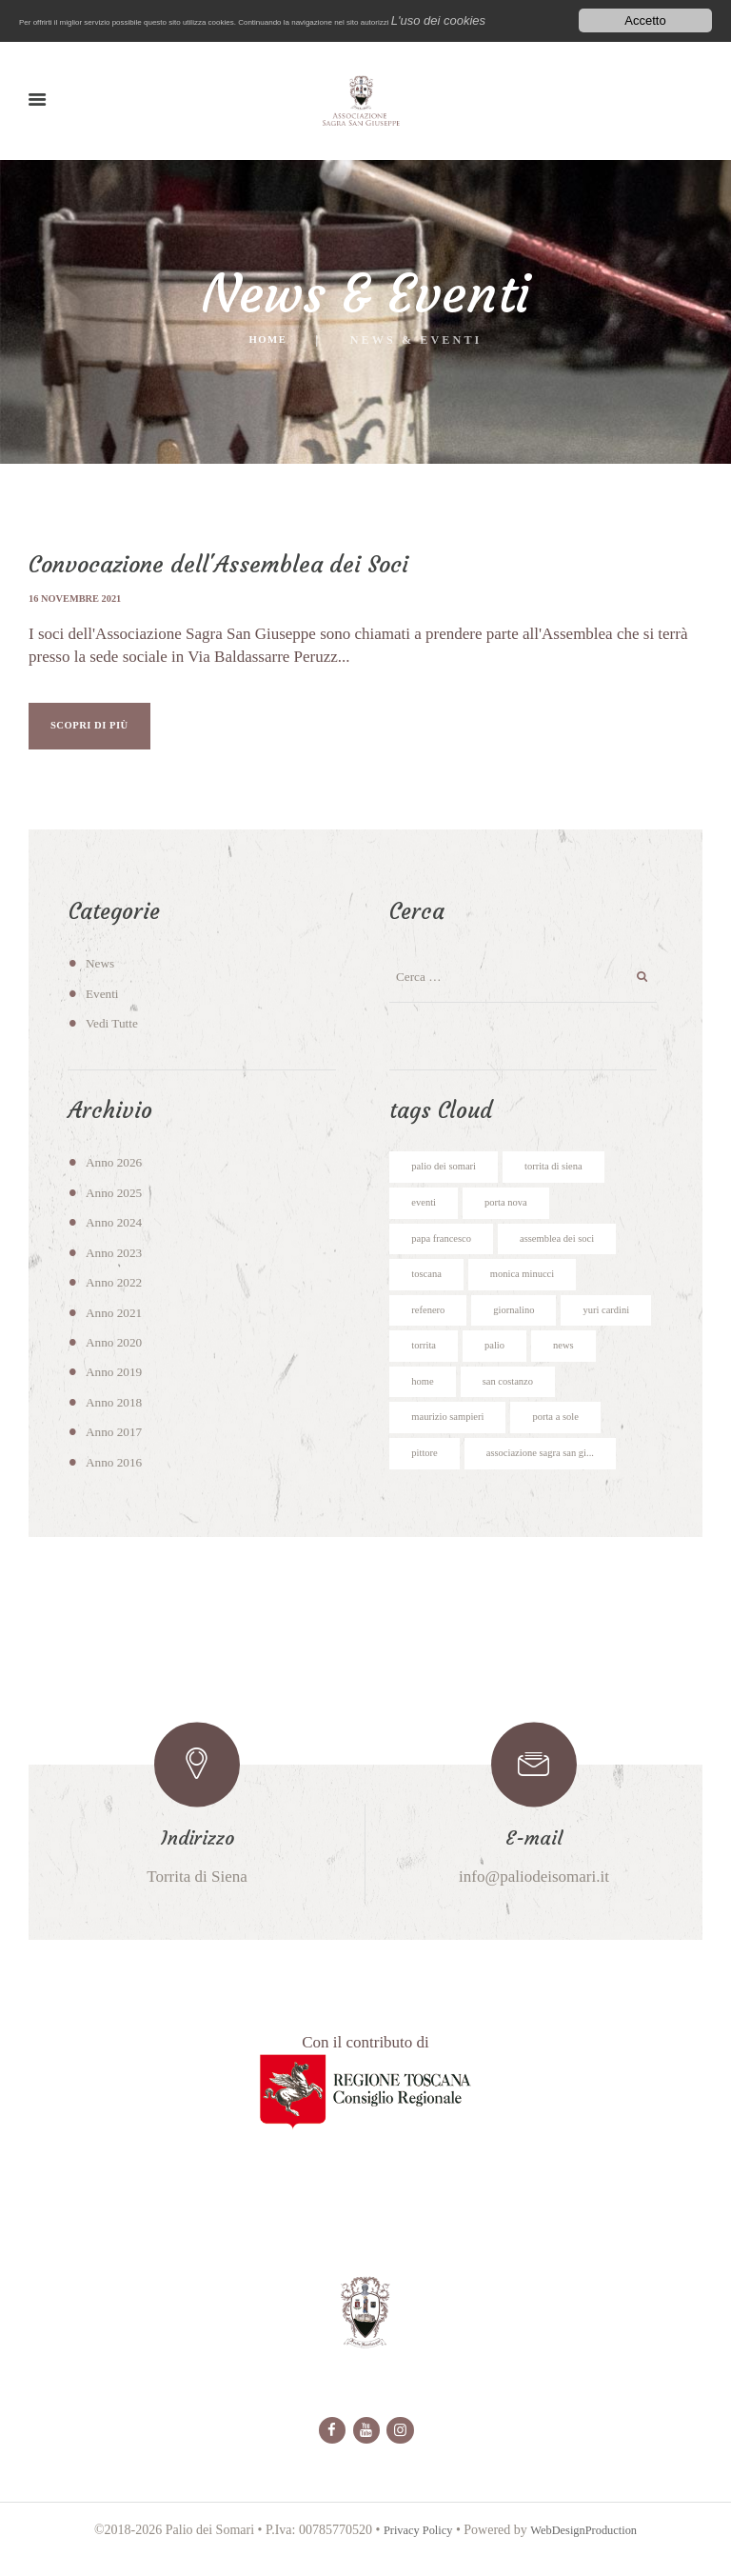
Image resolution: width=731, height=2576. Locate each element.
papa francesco (447, 1251)
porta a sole (575, 1441)
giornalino (524, 1327)
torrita (530, 1365)
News (102, 970)
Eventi (104, 1000)
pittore (427, 1480)
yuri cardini (438, 1365)
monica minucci (534, 1289)
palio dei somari (449, 1175)
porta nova (515, 1213)
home (497, 1403)
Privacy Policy (411, 2562)
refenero (431, 1327)
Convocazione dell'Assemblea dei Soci (229, 564)
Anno (117, 1169)
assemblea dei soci (577, 1251)
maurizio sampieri (454, 1441)
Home (268, 341)
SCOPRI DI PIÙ (107, 729)
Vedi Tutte (115, 1030)
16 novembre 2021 (81, 598)
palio (606, 1365)
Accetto (644, 19)
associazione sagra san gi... (556, 1480)
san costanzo (590, 1403)
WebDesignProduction (588, 2562)
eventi (426, 1213)
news (423, 1403)
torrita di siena (571, 1175)
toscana (429, 1289)
